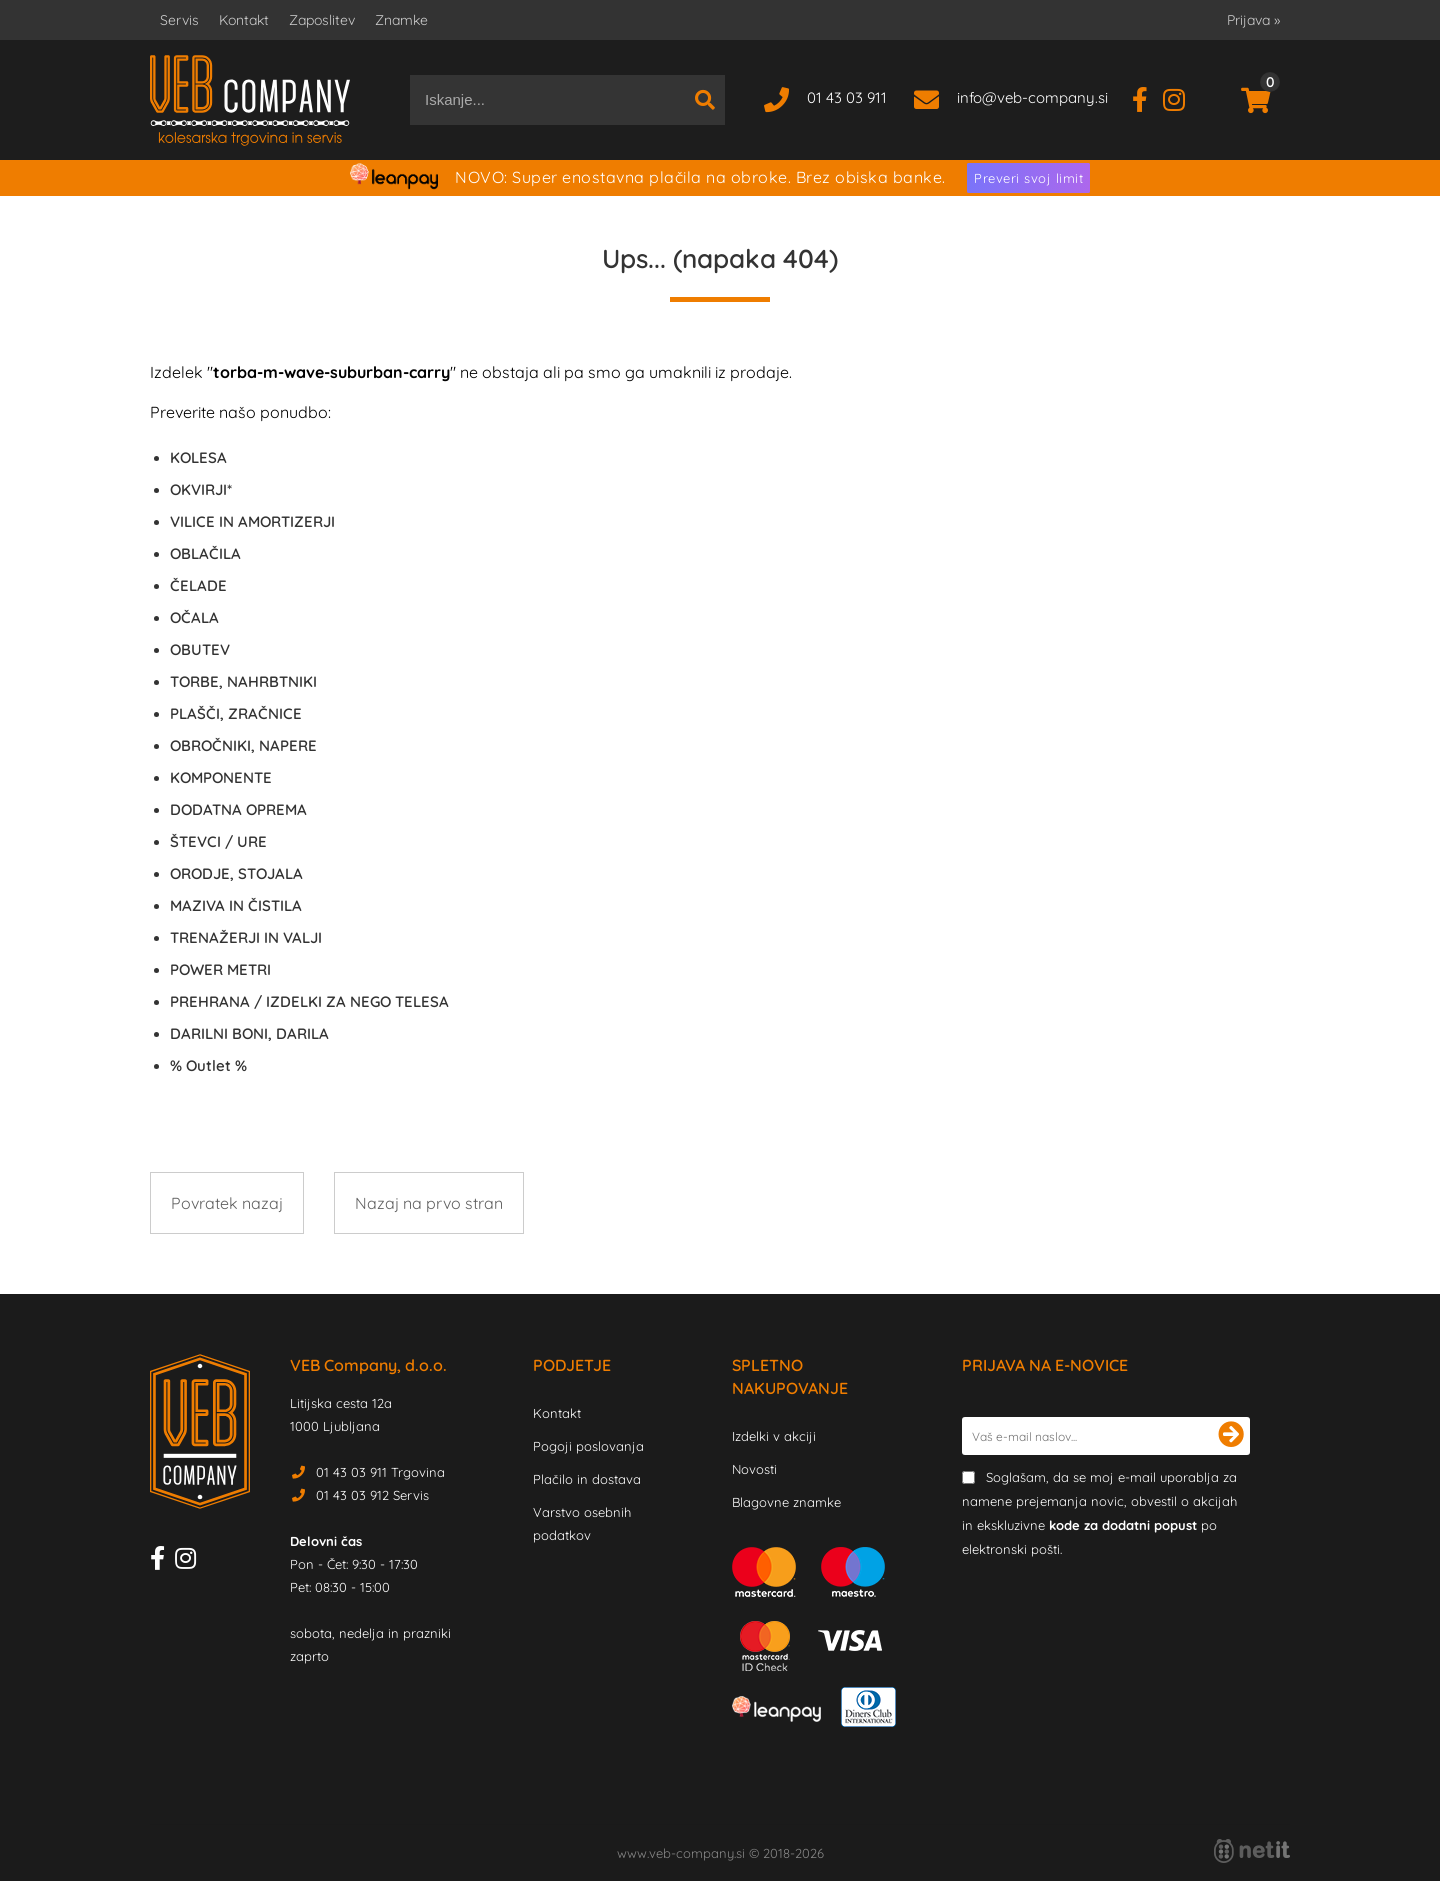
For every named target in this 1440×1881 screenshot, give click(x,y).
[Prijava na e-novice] (1231, 1436)
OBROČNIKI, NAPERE (243, 745)
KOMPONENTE (221, 777)
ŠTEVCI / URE (218, 841)
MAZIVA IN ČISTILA (236, 905)
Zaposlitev (322, 20)
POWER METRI (220, 969)
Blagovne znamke (786, 1502)
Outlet (208, 1065)
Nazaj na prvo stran (429, 1203)
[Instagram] (1181, 97)
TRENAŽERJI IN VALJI (246, 937)
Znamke (401, 20)
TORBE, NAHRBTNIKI (243, 681)
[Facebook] (1147, 97)
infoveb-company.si (1032, 97)
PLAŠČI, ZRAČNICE (236, 713)
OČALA (194, 617)
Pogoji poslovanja (588, 1446)
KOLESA (198, 457)
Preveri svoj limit (1028, 178)
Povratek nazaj (227, 1203)
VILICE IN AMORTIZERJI (252, 521)
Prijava (1253, 20)
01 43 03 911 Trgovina (380, 1472)
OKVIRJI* (201, 489)
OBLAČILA (205, 553)
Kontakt (244, 20)
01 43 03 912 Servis (372, 1495)
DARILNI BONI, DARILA (249, 1033)
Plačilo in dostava (587, 1479)
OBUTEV (200, 649)
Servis (179, 20)
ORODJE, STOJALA (236, 873)
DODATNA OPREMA (238, 809)
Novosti (754, 1469)
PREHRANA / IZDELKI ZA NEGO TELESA (309, 1001)
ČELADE (198, 585)
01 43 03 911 (847, 97)
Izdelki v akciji (774, 1436)
